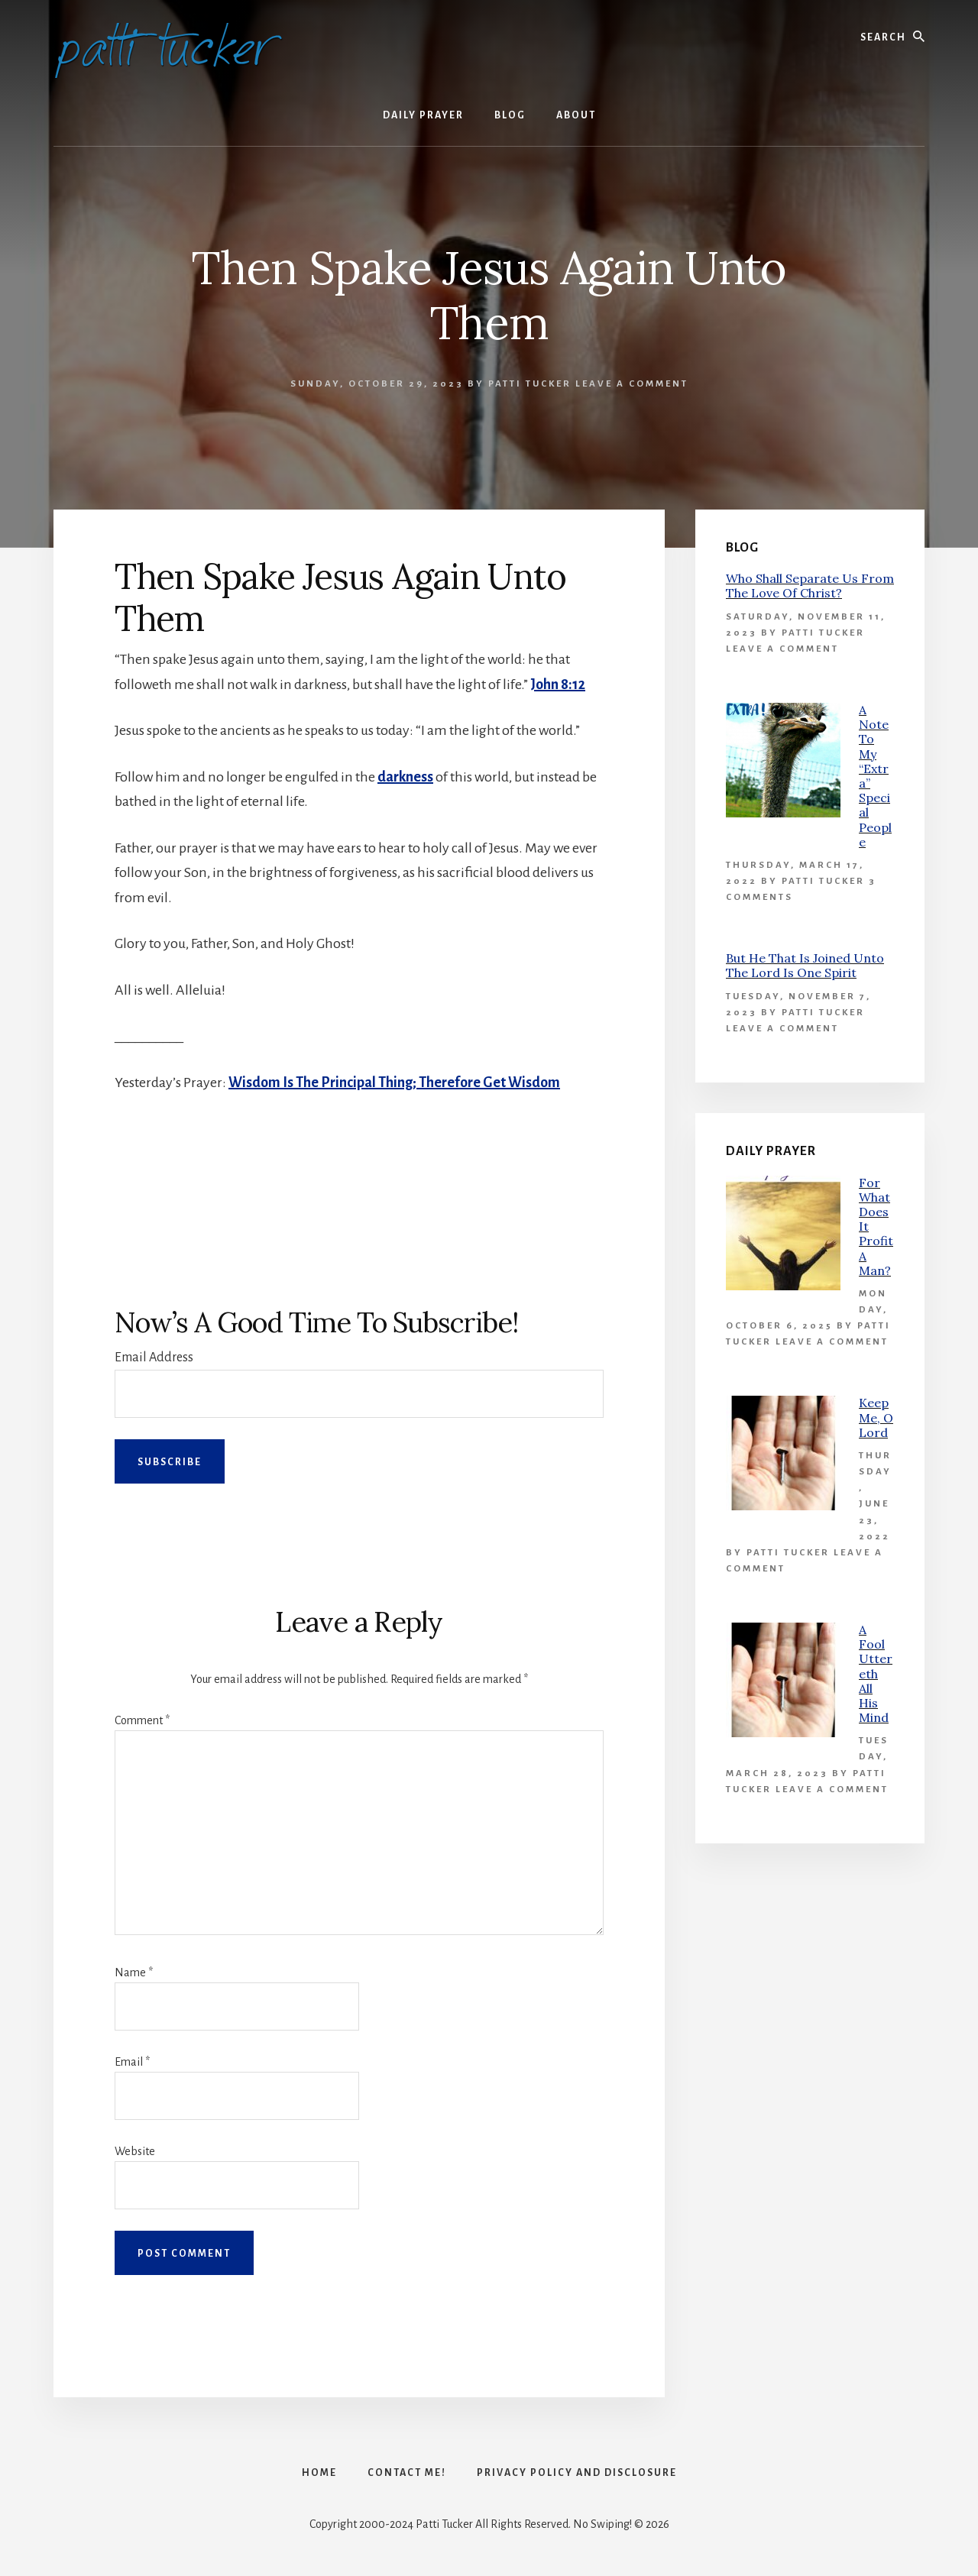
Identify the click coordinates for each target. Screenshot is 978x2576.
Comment (142, 1720)
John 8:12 (557, 684)
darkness (405, 777)
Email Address (154, 1357)
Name (134, 1972)
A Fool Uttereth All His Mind (875, 1673)
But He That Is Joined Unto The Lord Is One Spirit (805, 965)
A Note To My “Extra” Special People (875, 775)
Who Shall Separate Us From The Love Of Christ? (810, 585)
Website (135, 2151)
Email (132, 2062)
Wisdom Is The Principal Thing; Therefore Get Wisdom (394, 1082)
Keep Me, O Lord (876, 1417)
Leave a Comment (631, 384)
